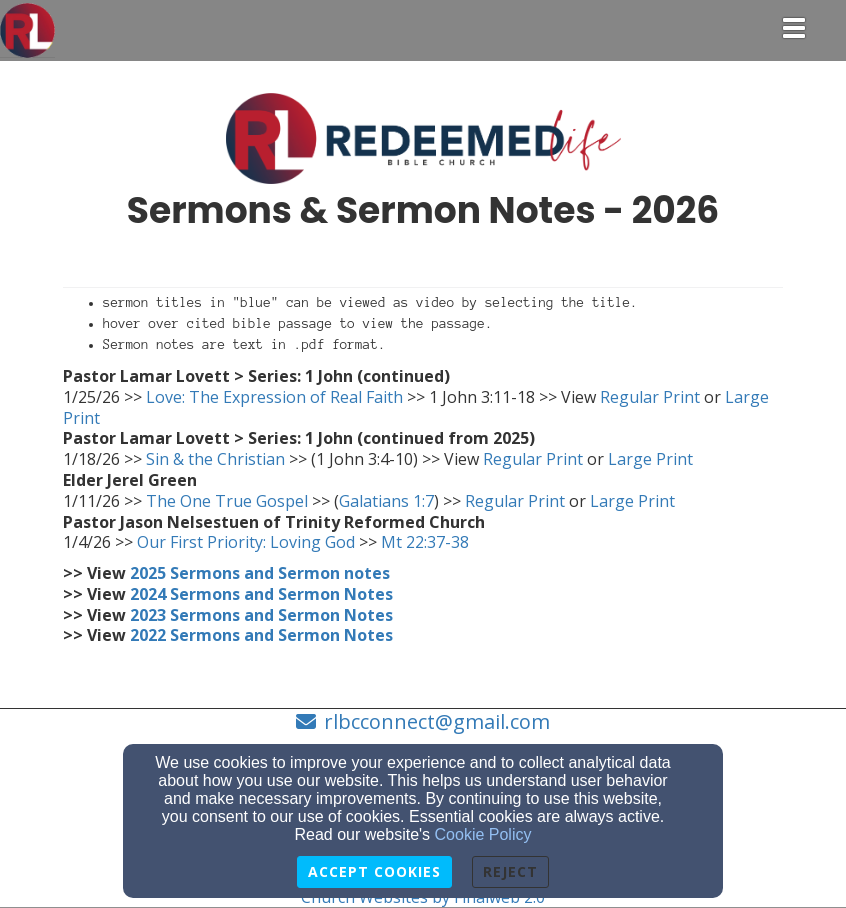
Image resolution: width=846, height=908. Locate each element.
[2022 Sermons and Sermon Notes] (261, 635)
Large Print (648, 459)
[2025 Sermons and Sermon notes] (260, 573)
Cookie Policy (483, 834)
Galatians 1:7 (386, 501)
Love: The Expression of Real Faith (274, 397)
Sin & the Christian (215, 459)
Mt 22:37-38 (425, 542)
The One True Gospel (227, 501)
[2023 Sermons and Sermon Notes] (261, 615)
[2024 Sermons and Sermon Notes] (261, 594)
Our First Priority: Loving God (246, 542)
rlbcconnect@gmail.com (437, 721)
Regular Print (650, 397)
